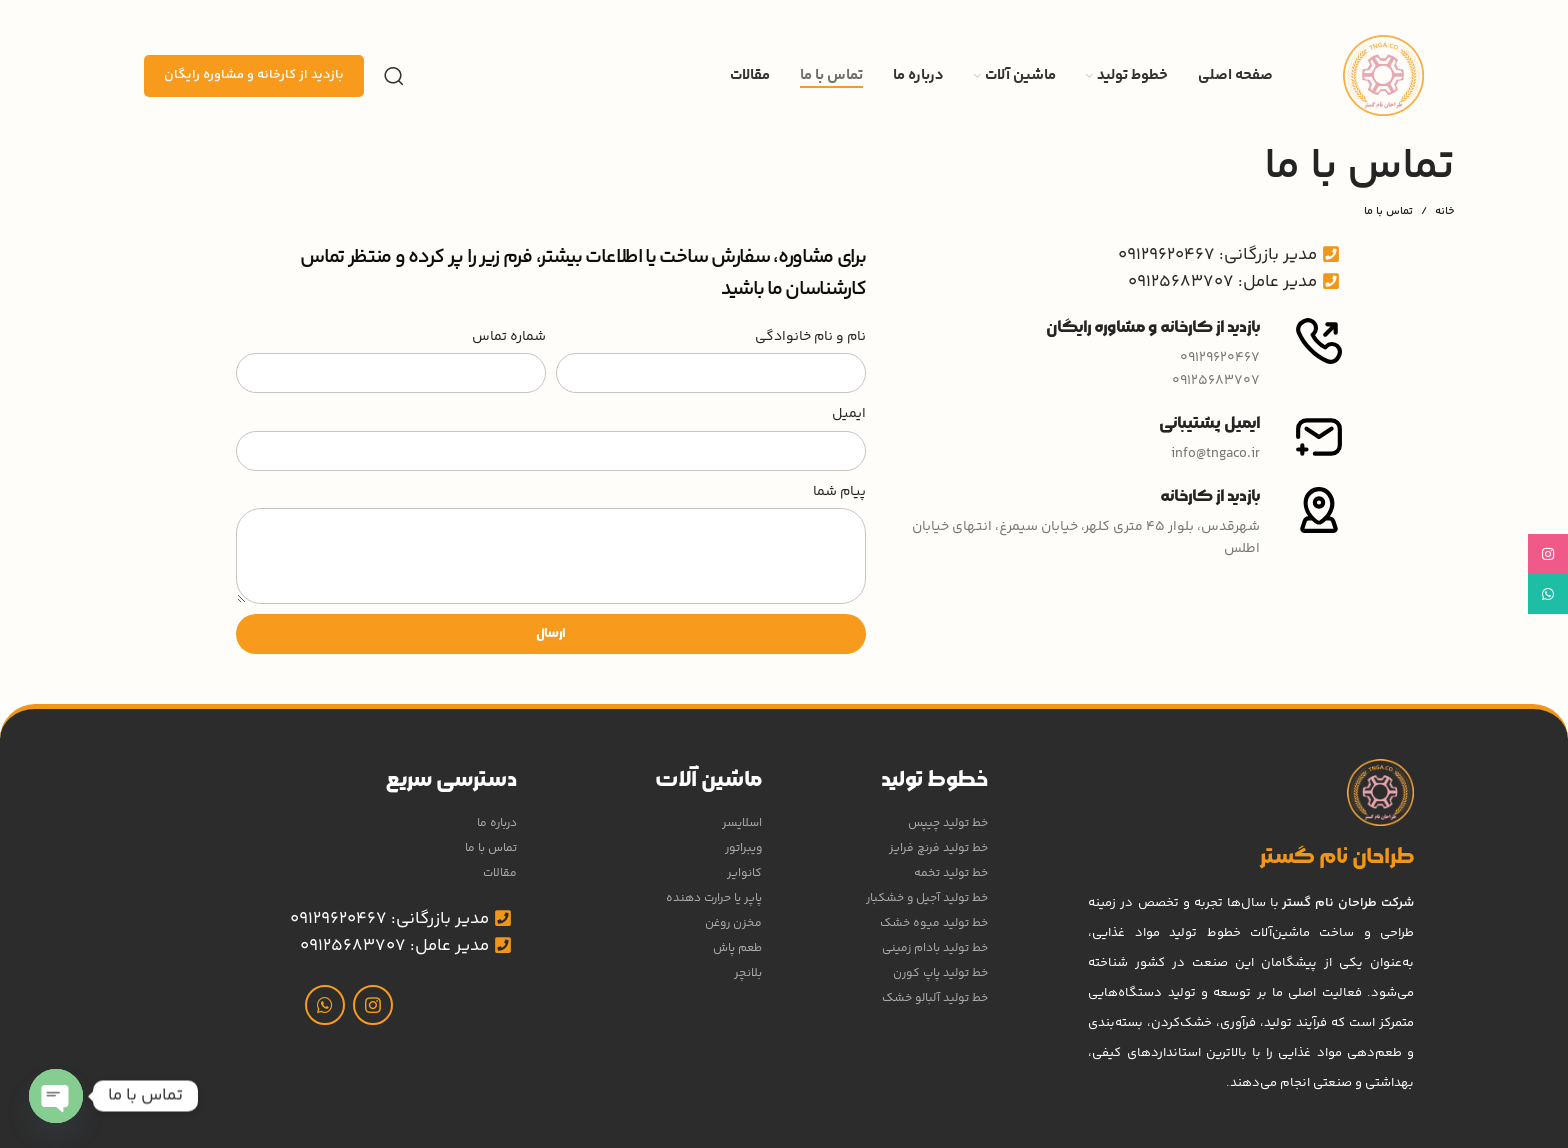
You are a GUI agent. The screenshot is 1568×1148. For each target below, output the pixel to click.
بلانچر (748, 973)
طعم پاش (737, 948)
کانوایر (744, 873)
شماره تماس (509, 337)
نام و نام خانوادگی (810, 337)
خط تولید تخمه (951, 873)
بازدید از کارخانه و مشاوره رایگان (254, 75)
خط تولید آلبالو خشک (935, 998)
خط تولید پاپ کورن (940, 973)
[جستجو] (394, 76)
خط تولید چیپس (948, 823)
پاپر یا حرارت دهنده (714, 898)
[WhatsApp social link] (325, 1005)
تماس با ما (491, 848)
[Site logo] (1383, 76)
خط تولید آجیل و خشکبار (927, 898)
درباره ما (497, 823)
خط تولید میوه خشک (934, 923)
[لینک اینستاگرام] (373, 1005)
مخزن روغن (733, 923)
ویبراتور (743, 848)
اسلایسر (742, 823)
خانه (1444, 212)
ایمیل (849, 414)
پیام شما (839, 492)
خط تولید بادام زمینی (935, 948)
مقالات (500, 873)
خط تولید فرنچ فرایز (938, 848)
